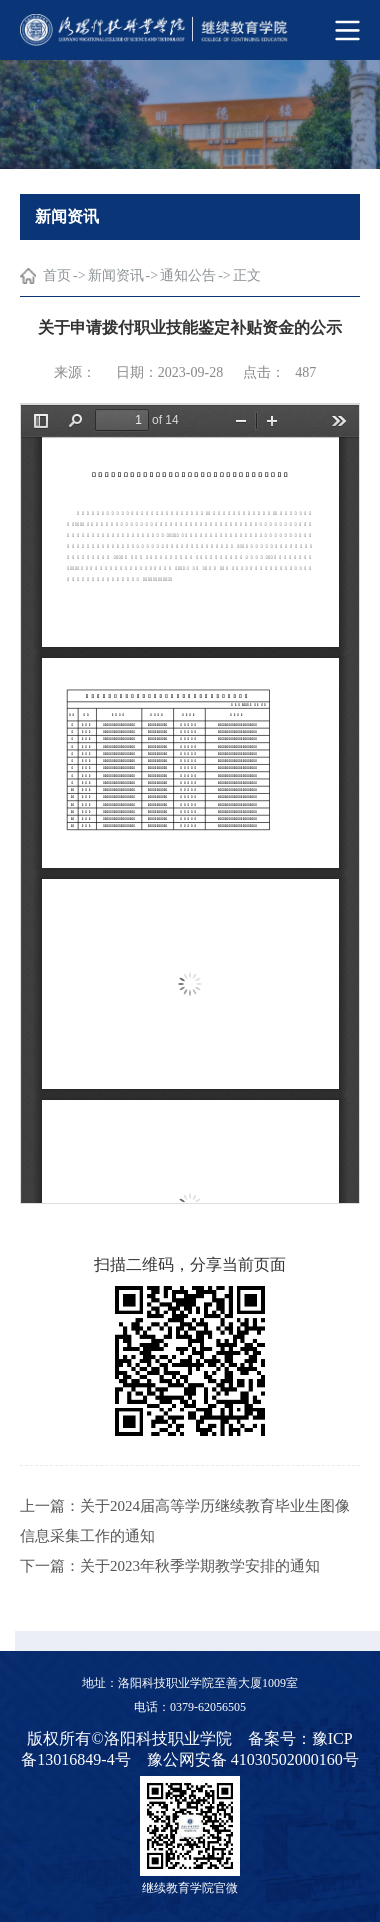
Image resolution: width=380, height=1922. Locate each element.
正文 (247, 275)
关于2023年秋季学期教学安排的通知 (200, 1566)
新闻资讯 (116, 275)
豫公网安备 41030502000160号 (253, 1759)
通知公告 (188, 275)
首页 (57, 275)
